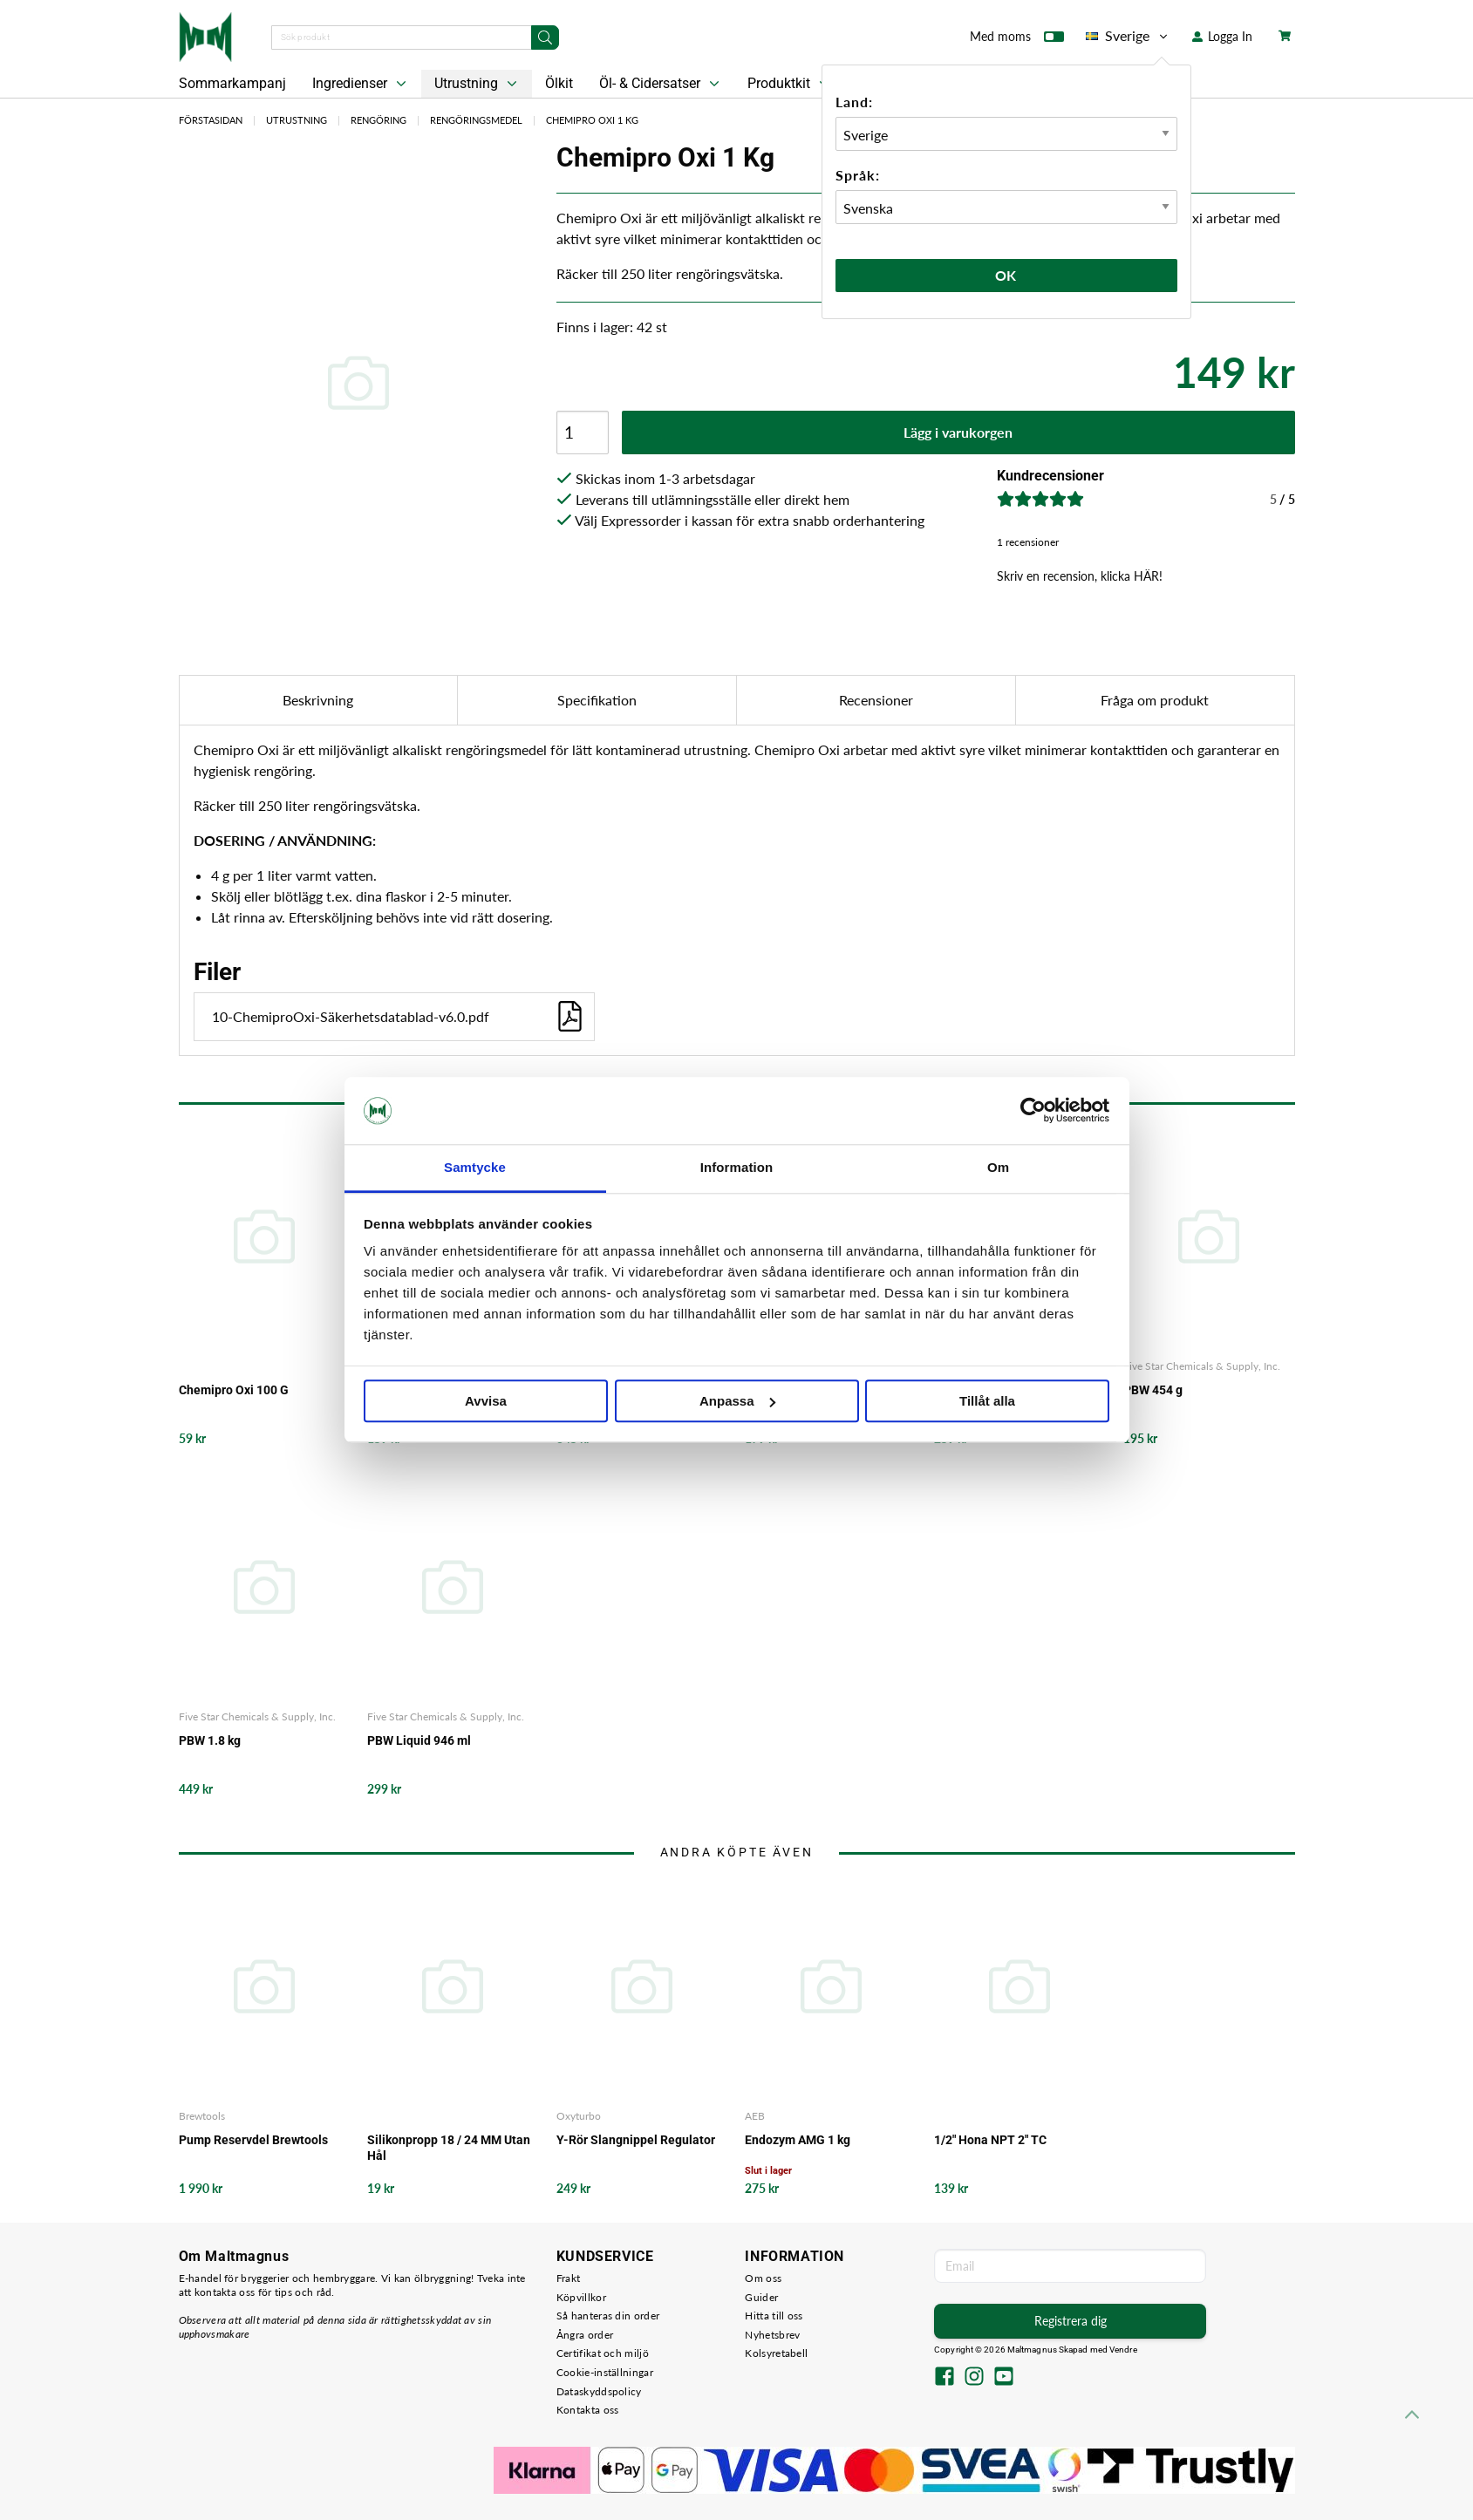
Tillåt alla (987, 1400)
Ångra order (584, 2334)
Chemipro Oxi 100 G (234, 1390)
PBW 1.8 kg (210, 1740)
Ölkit (559, 83)
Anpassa (737, 1400)
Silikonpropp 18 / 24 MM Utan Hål (448, 2147)
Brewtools (202, 2115)
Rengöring (378, 120)
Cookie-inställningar (604, 2372)
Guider (761, 2297)
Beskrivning (318, 699)
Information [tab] (737, 1167)
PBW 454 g (1153, 1390)
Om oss (763, 2278)
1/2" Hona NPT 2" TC (990, 2140)
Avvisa (486, 1400)
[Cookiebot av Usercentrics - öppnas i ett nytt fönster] (1033, 1111)
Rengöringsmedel (476, 120)
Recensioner (876, 699)
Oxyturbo (578, 2115)
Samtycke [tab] (475, 1167)
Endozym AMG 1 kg (797, 2140)
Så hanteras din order (607, 2315)
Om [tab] (998, 1167)
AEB (755, 2115)
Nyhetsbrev (772, 2334)
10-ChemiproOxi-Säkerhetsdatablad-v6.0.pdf (398, 1016)
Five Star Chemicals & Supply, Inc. (1201, 1365)
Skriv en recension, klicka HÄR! (1080, 576)
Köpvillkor (581, 2297)
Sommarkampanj (232, 83)
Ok (1006, 275)
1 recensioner (1028, 541)
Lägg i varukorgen (958, 432)
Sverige (1128, 36)
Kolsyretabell (776, 2353)
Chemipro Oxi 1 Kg (592, 120)
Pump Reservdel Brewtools (253, 2140)
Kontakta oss (587, 2409)
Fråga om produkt (1155, 699)
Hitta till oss (773, 2315)
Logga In (1222, 36)
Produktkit (790, 83)
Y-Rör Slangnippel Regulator (635, 2140)
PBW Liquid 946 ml (419, 1740)
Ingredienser (361, 83)
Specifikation (597, 699)
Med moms (1017, 40)
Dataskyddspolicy (599, 2391)
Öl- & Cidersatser (661, 83)
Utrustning (477, 83)
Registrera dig (1070, 2320)
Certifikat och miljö (602, 2353)
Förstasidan (210, 120)
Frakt (568, 2278)
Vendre (1123, 2349)
